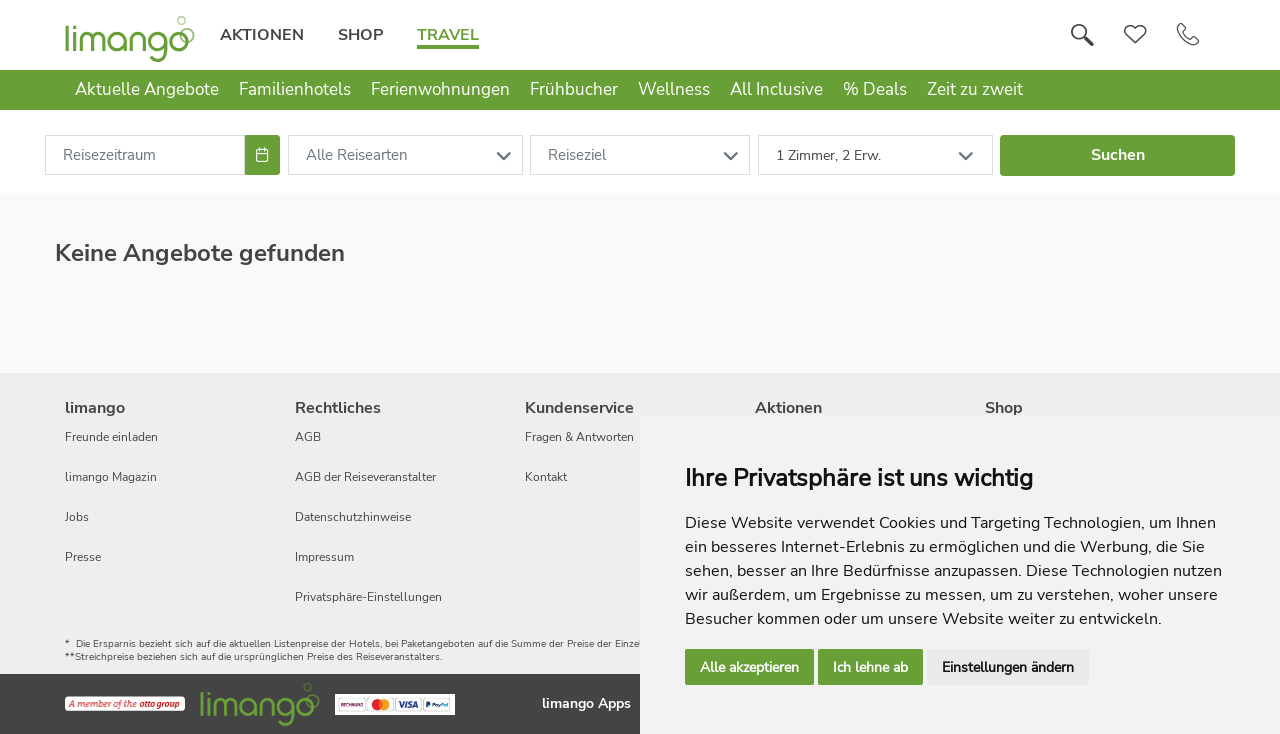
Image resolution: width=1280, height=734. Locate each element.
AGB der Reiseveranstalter (365, 477)
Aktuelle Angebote (147, 89)
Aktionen (262, 35)
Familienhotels (295, 89)
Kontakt (546, 477)
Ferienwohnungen (440, 89)
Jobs (77, 517)
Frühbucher (574, 89)
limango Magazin (111, 477)
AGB (308, 437)
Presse (83, 557)
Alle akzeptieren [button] (749, 667)
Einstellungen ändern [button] (1008, 667)
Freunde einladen (111, 437)
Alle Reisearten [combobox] (357, 155)
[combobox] (145, 155)
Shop (360, 35)
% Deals (875, 89)
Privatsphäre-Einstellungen (368, 597)
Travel (448, 35)
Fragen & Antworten (579, 437)
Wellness (674, 89)
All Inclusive (776, 89)
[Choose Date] (262, 155)
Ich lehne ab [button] (870, 667)
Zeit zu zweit (975, 89)
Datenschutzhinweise (353, 517)
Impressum (324, 557)
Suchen (1118, 155)
